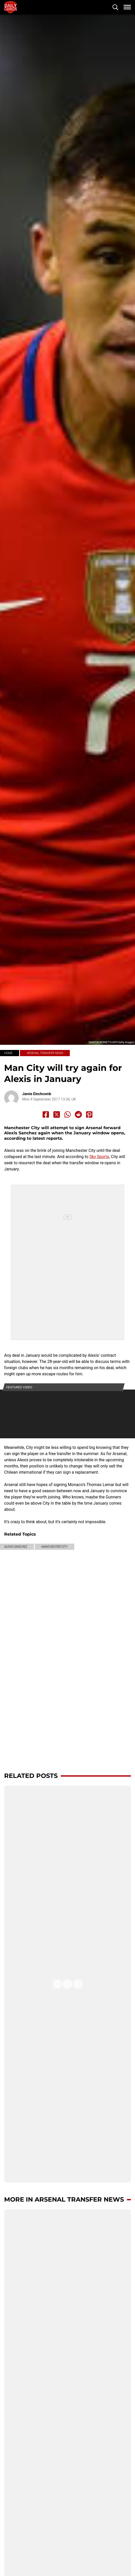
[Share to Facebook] (45, 1114)
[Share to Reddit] (78, 1114)
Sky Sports (99, 1156)
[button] (115, 7)
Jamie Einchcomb (36, 1094)
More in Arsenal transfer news (64, 2199)
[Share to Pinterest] (89, 1114)
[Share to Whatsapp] (67, 1114)
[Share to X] (56, 1114)
